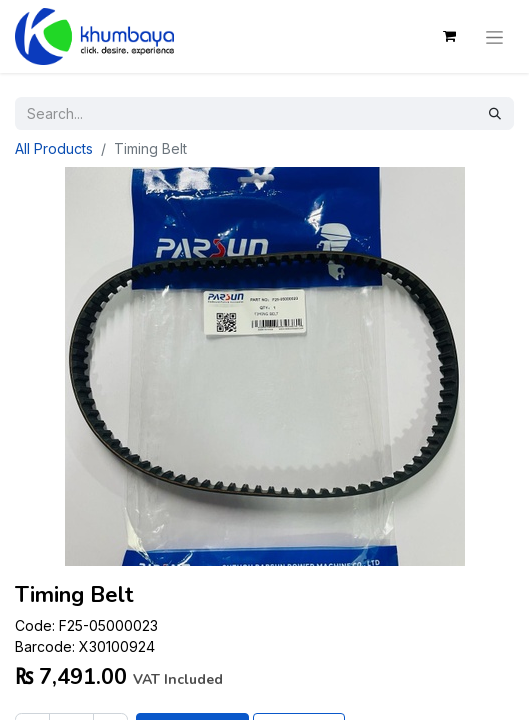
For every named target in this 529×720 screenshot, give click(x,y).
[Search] (495, 113)
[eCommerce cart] (449, 36)
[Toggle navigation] (494, 36)
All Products (54, 148)
